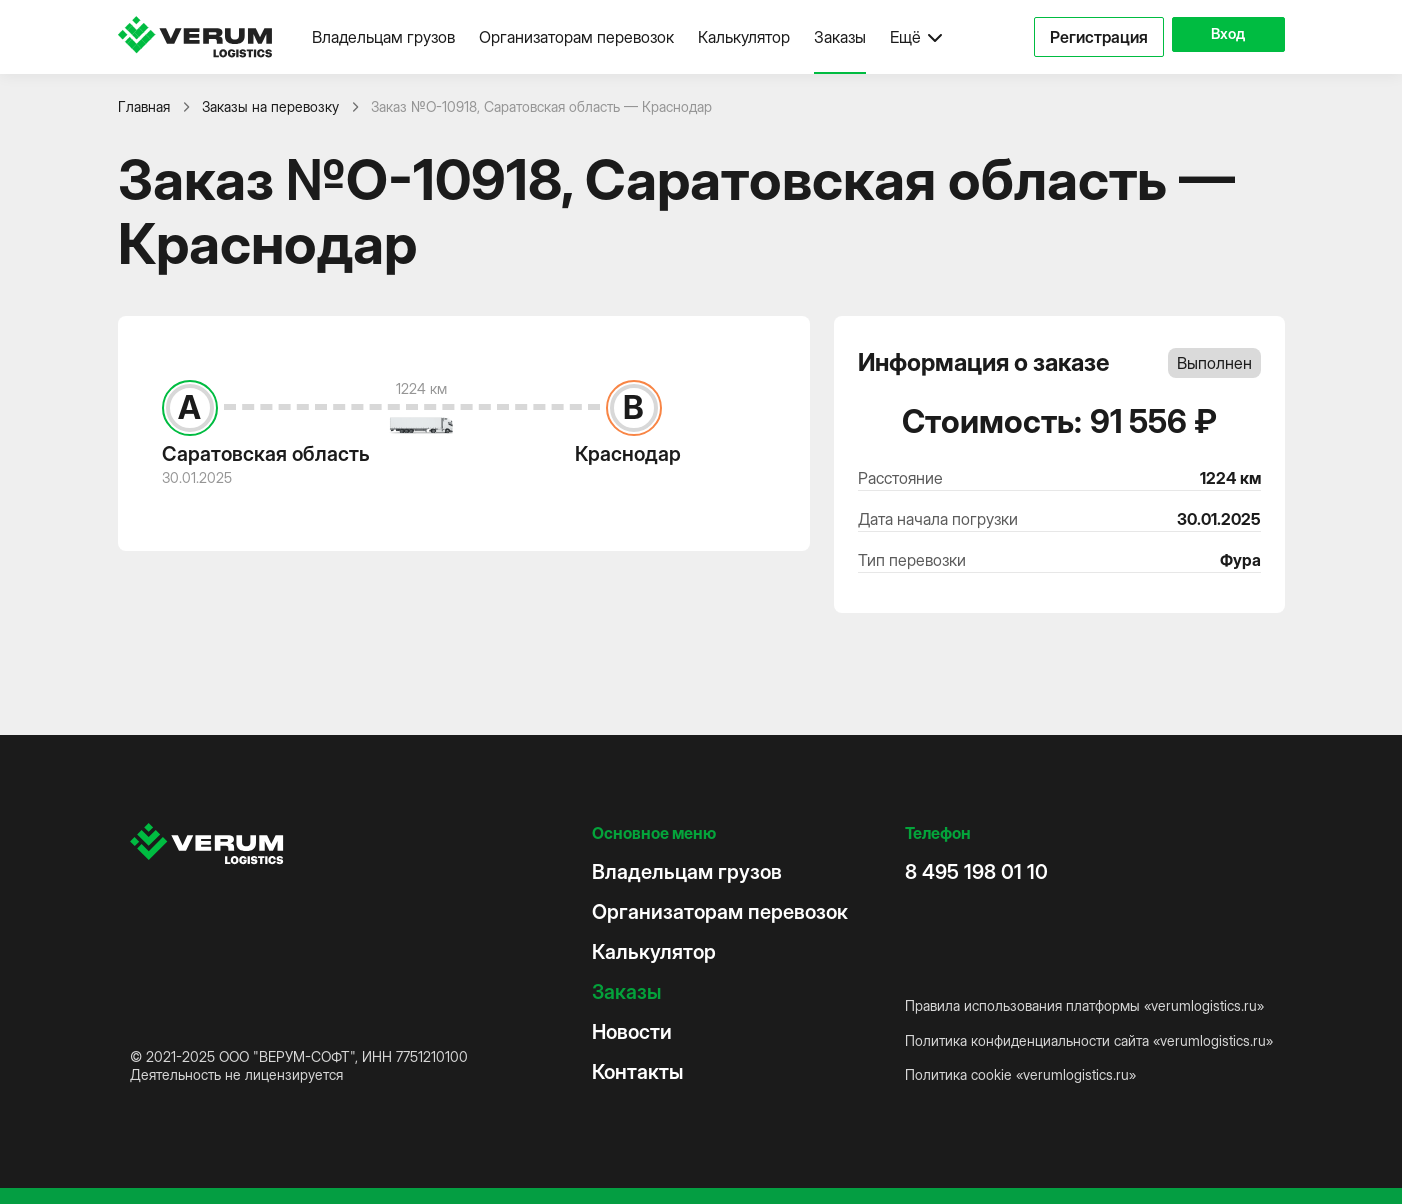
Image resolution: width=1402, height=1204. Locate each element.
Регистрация (1082, 37)
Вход (1219, 37)
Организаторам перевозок (576, 37)
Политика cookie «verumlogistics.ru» (1020, 1074)
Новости (632, 1032)
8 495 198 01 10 (976, 872)
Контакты (637, 1072)
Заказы (840, 37)
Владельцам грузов (383, 37)
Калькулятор (744, 37)
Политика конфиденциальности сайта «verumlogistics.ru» (1089, 1040)
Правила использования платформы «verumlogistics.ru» (1084, 1005)
